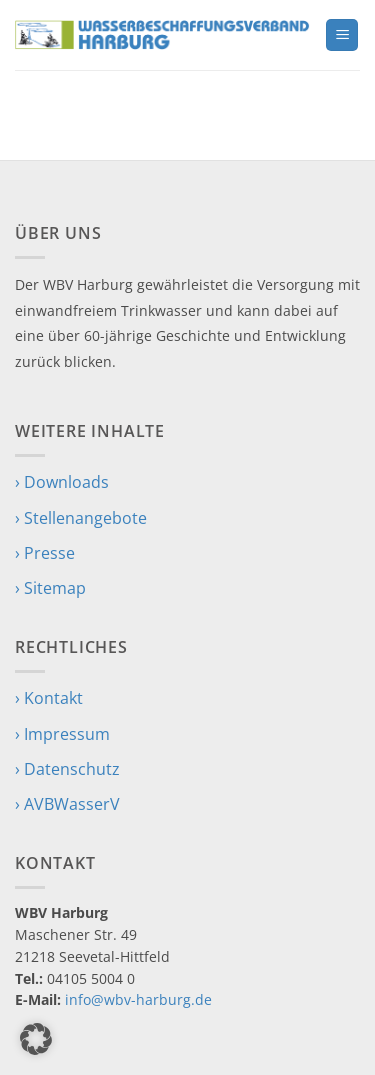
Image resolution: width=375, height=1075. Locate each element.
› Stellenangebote (81, 518)
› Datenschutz (67, 769)
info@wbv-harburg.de (138, 999)
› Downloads (62, 482)
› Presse (45, 553)
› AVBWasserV (67, 804)
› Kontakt (49, 698)
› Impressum (62, 734)
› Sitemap (50, 588)
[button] (342, 35)
